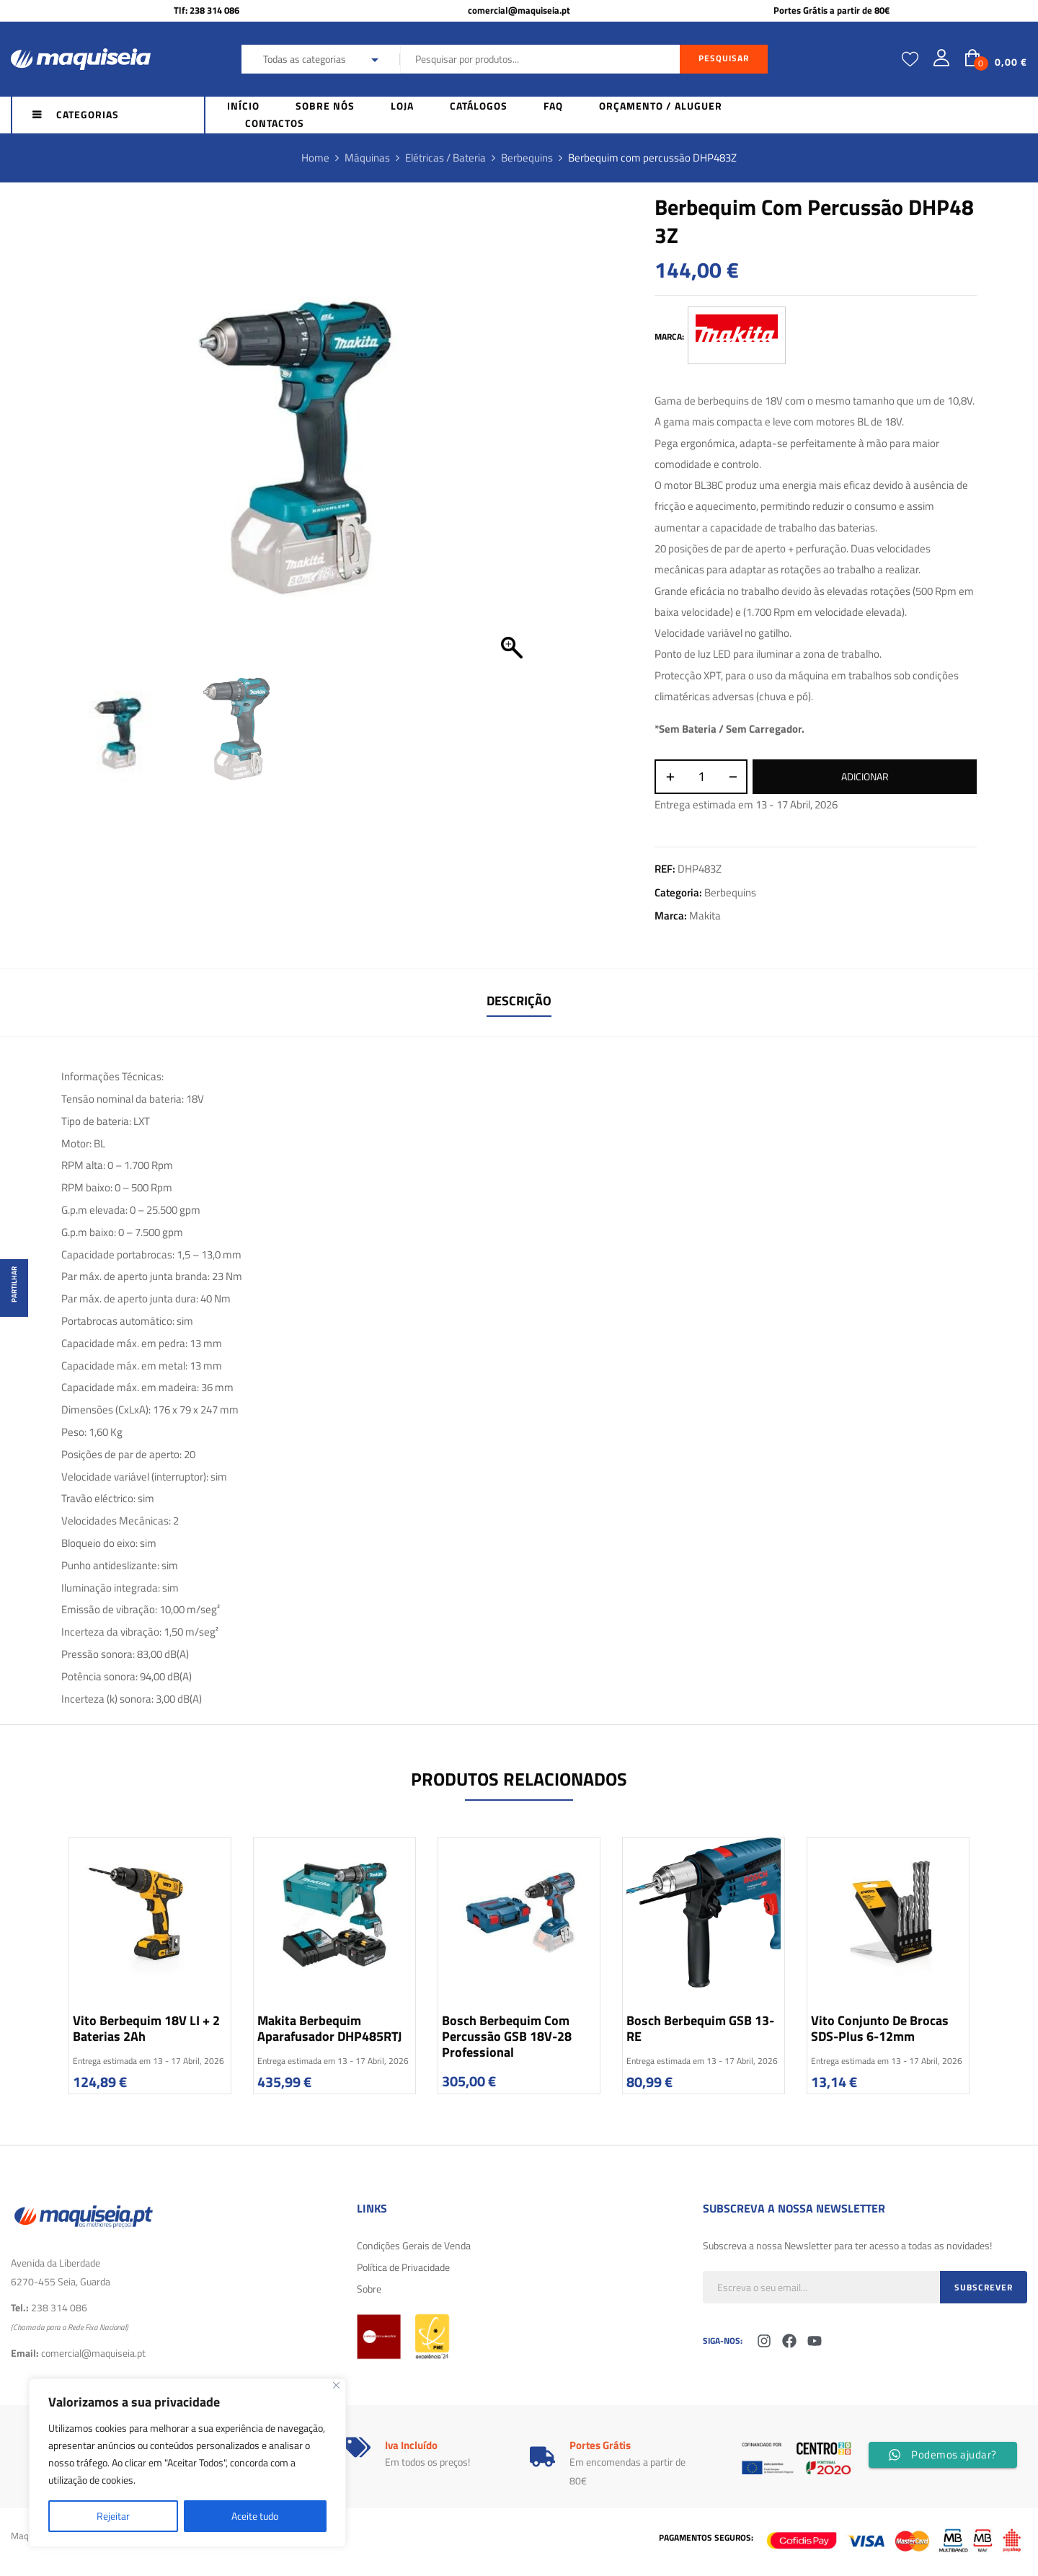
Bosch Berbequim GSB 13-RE (700, 2028)
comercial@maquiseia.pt (519, 10)
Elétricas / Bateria (445, 157)
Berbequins (527, 157)
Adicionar (865, 776)
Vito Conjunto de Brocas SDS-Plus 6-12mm (880, 2028)
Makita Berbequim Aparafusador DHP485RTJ (329, 2028)
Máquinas (367, 157)
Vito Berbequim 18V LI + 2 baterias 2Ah (146, 2028)
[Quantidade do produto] (701, 777)
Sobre (369, 2288)
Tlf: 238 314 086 (206, 10)
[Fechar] (336, 2385)
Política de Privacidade (403, 2267)
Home (315, 157)
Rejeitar (113, 2515)
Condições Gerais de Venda (414, 2245)
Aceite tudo (254, 2515)
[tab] (519, 1003)
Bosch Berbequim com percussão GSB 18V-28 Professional (507, 2036)
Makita (705, 915)
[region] (187, 2462)
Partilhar (14, 1284)
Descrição (519, 1000)
